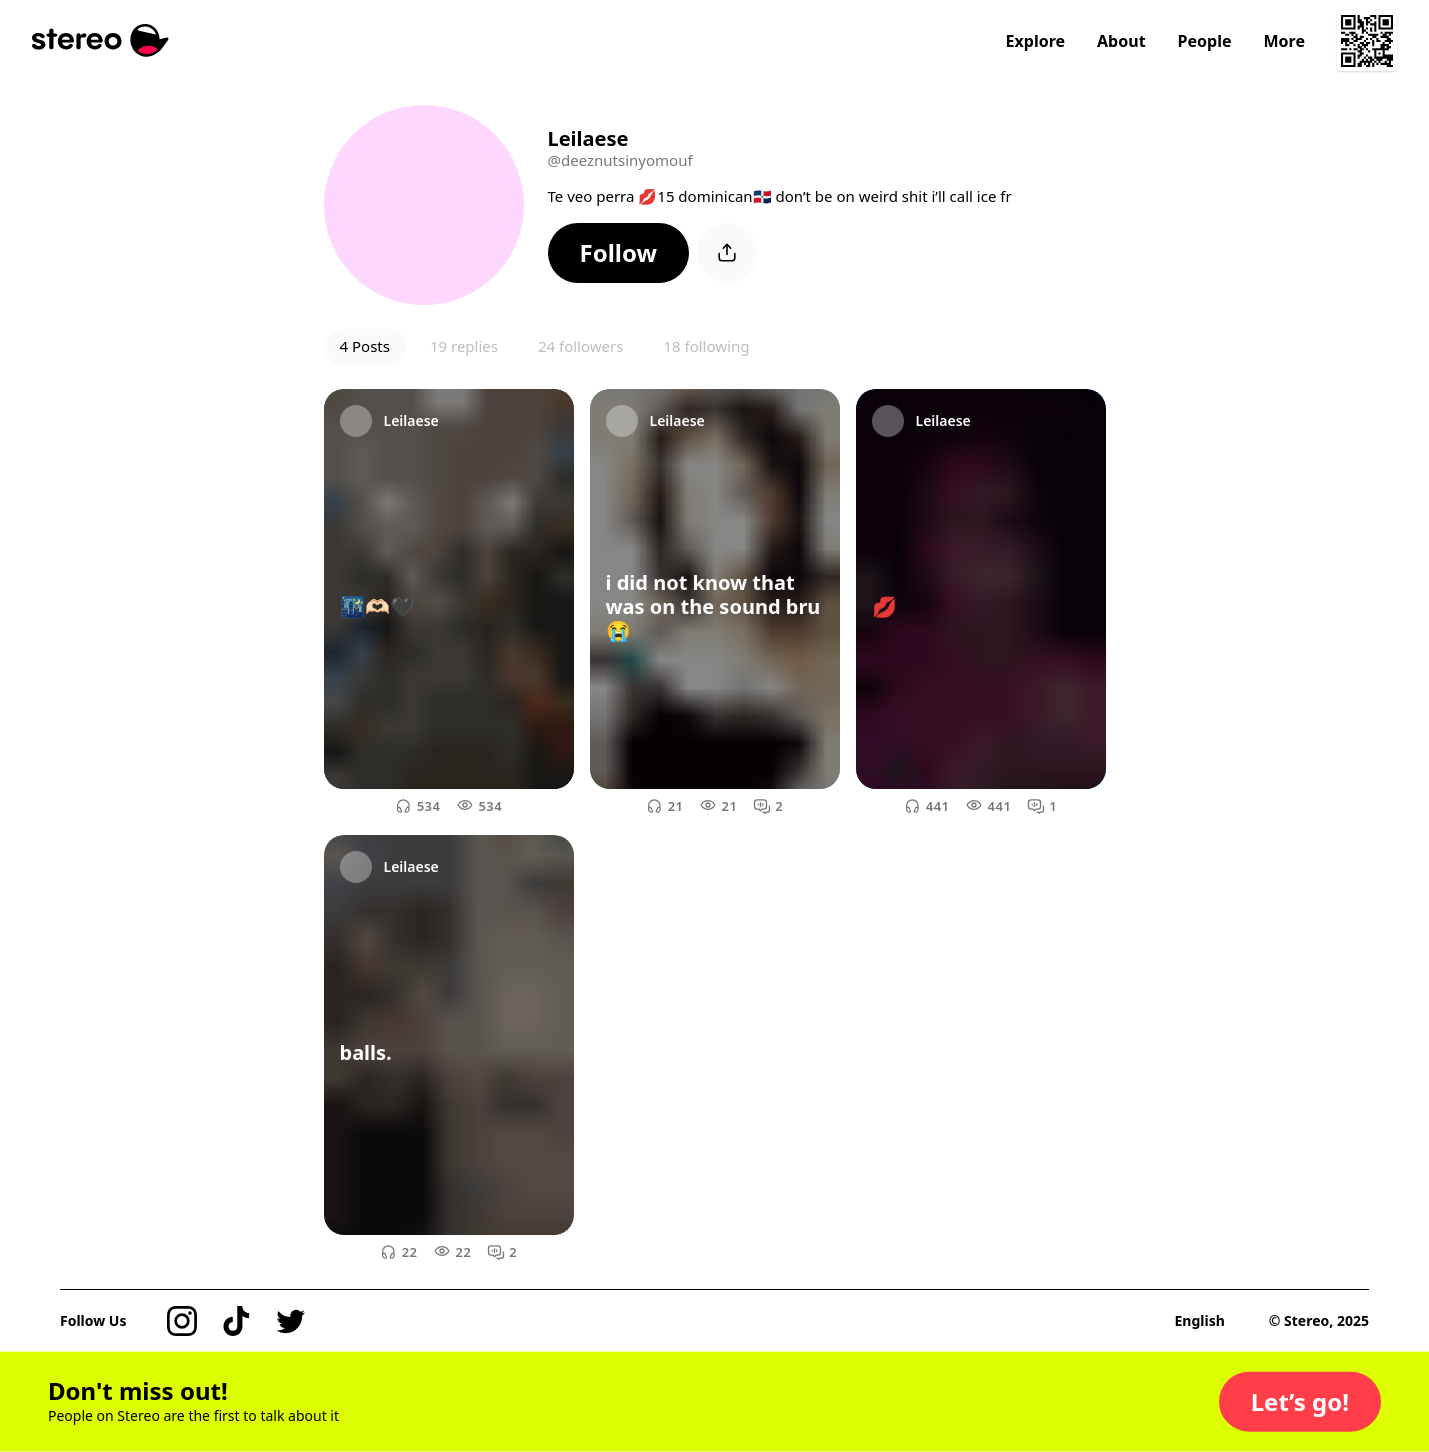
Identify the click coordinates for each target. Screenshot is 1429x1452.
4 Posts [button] (365, 346)
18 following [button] (706, 346)
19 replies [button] (464, 346)
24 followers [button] (580, 346)
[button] (619, 253)
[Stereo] (100, 40)
